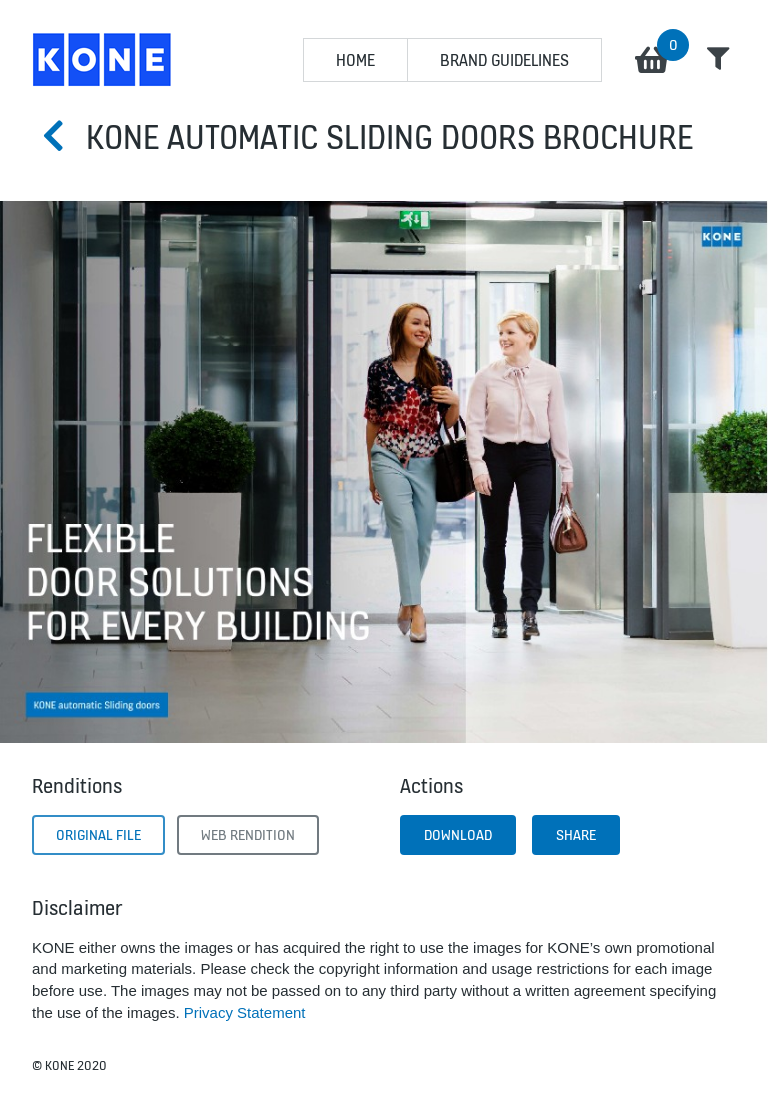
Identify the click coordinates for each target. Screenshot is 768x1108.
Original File (98, 834)
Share (576, 834)
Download (458, 834)
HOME (355, 60)
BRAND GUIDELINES (504, 60)
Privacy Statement (245, 1012)
